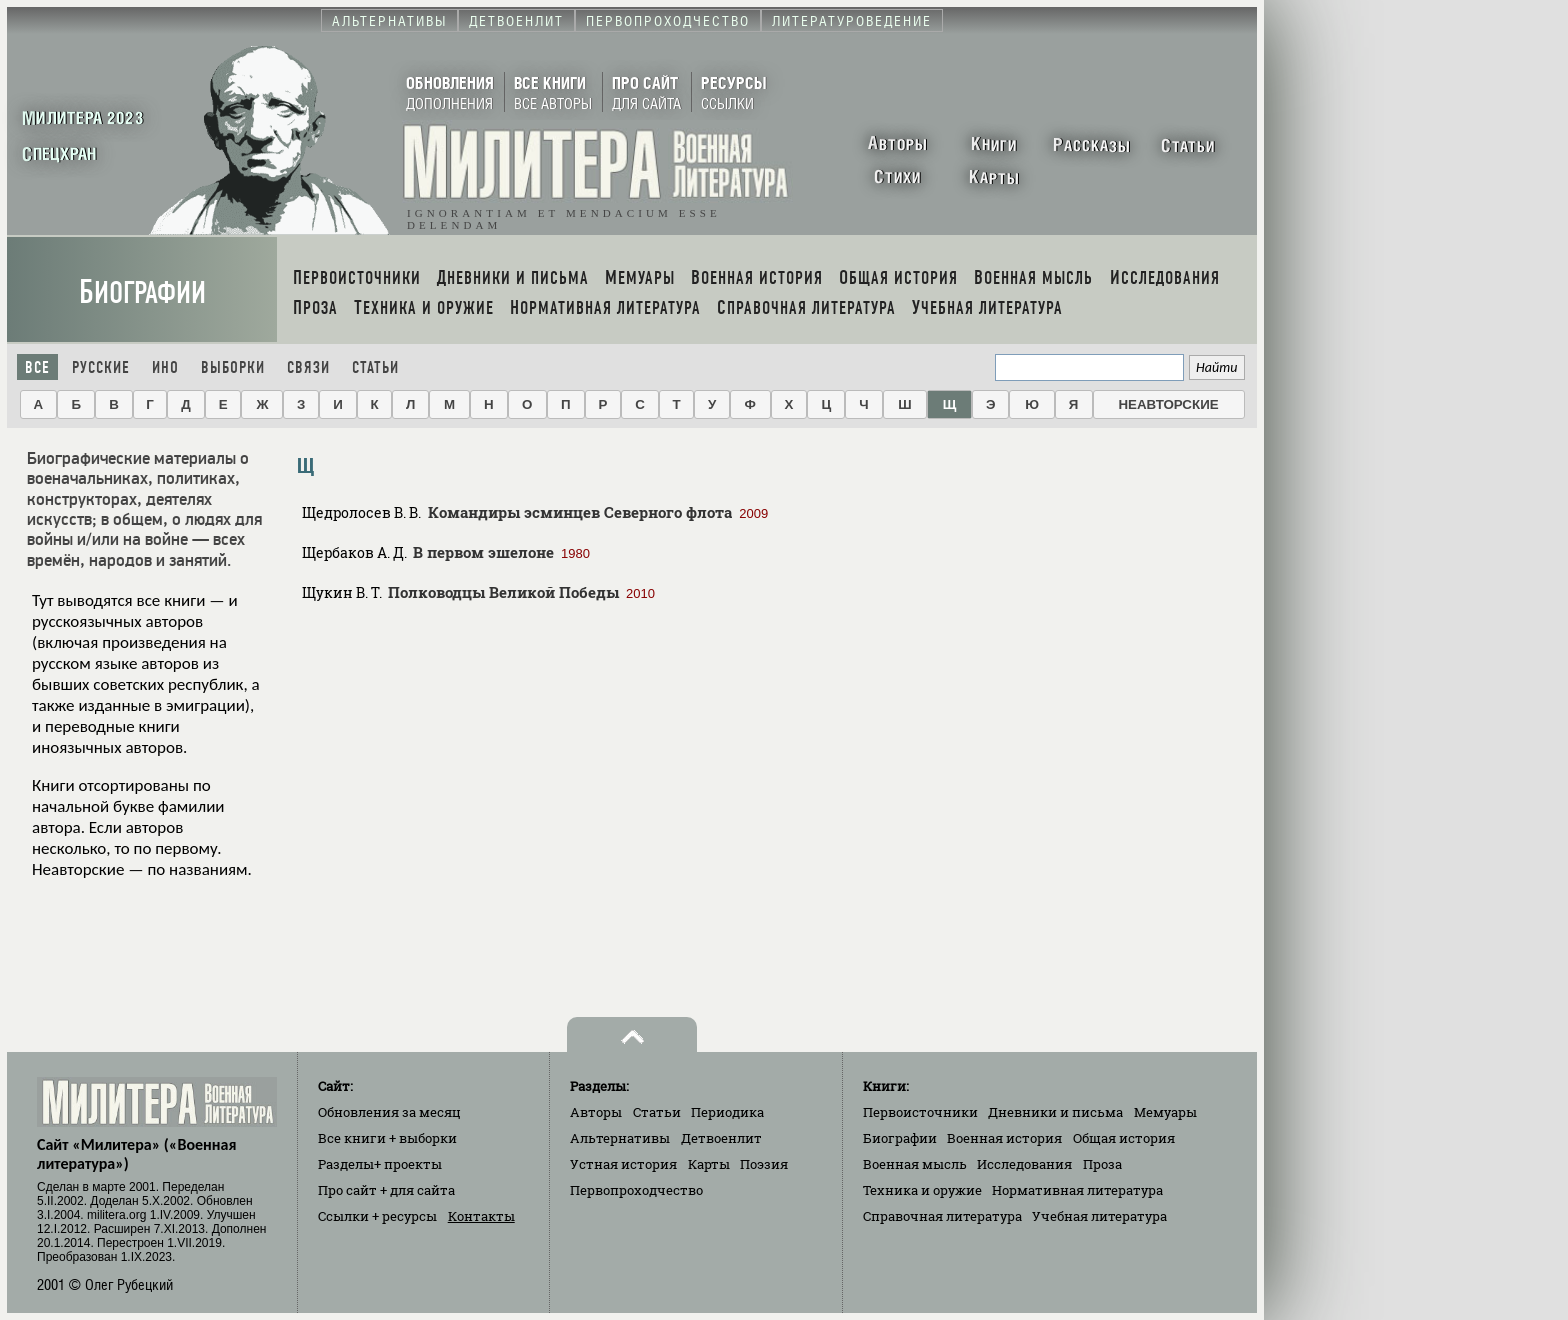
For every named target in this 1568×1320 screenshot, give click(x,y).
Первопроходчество (636, 1190)
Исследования (1024, 1164)
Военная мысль (915, 1164)
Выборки (233, 367)
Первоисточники (920, 1112)
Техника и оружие (922, 1190)
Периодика (727, 1112)
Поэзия (764, 1164)
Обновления (389, 1112)
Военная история (1004, 1138)
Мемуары (1165, 1112)
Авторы (596, 1112)
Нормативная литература (1077, 1190)
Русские (101, 367)
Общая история (1124, 1138)
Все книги (387, 1138)
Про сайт (386, 1190)
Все (37, 367)
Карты (709, 1164)
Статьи (375, 367)
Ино (165, 367)
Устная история (623, 1164)
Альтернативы (620, 1138)
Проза (1102, 1164)
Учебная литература (1099, 1216)
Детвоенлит (721, 1138)
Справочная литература (942, 1216)
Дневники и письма (1055, 1112)
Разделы (380, 1164)
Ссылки (377, 1216)
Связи (308, 367)
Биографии (142, 292)
